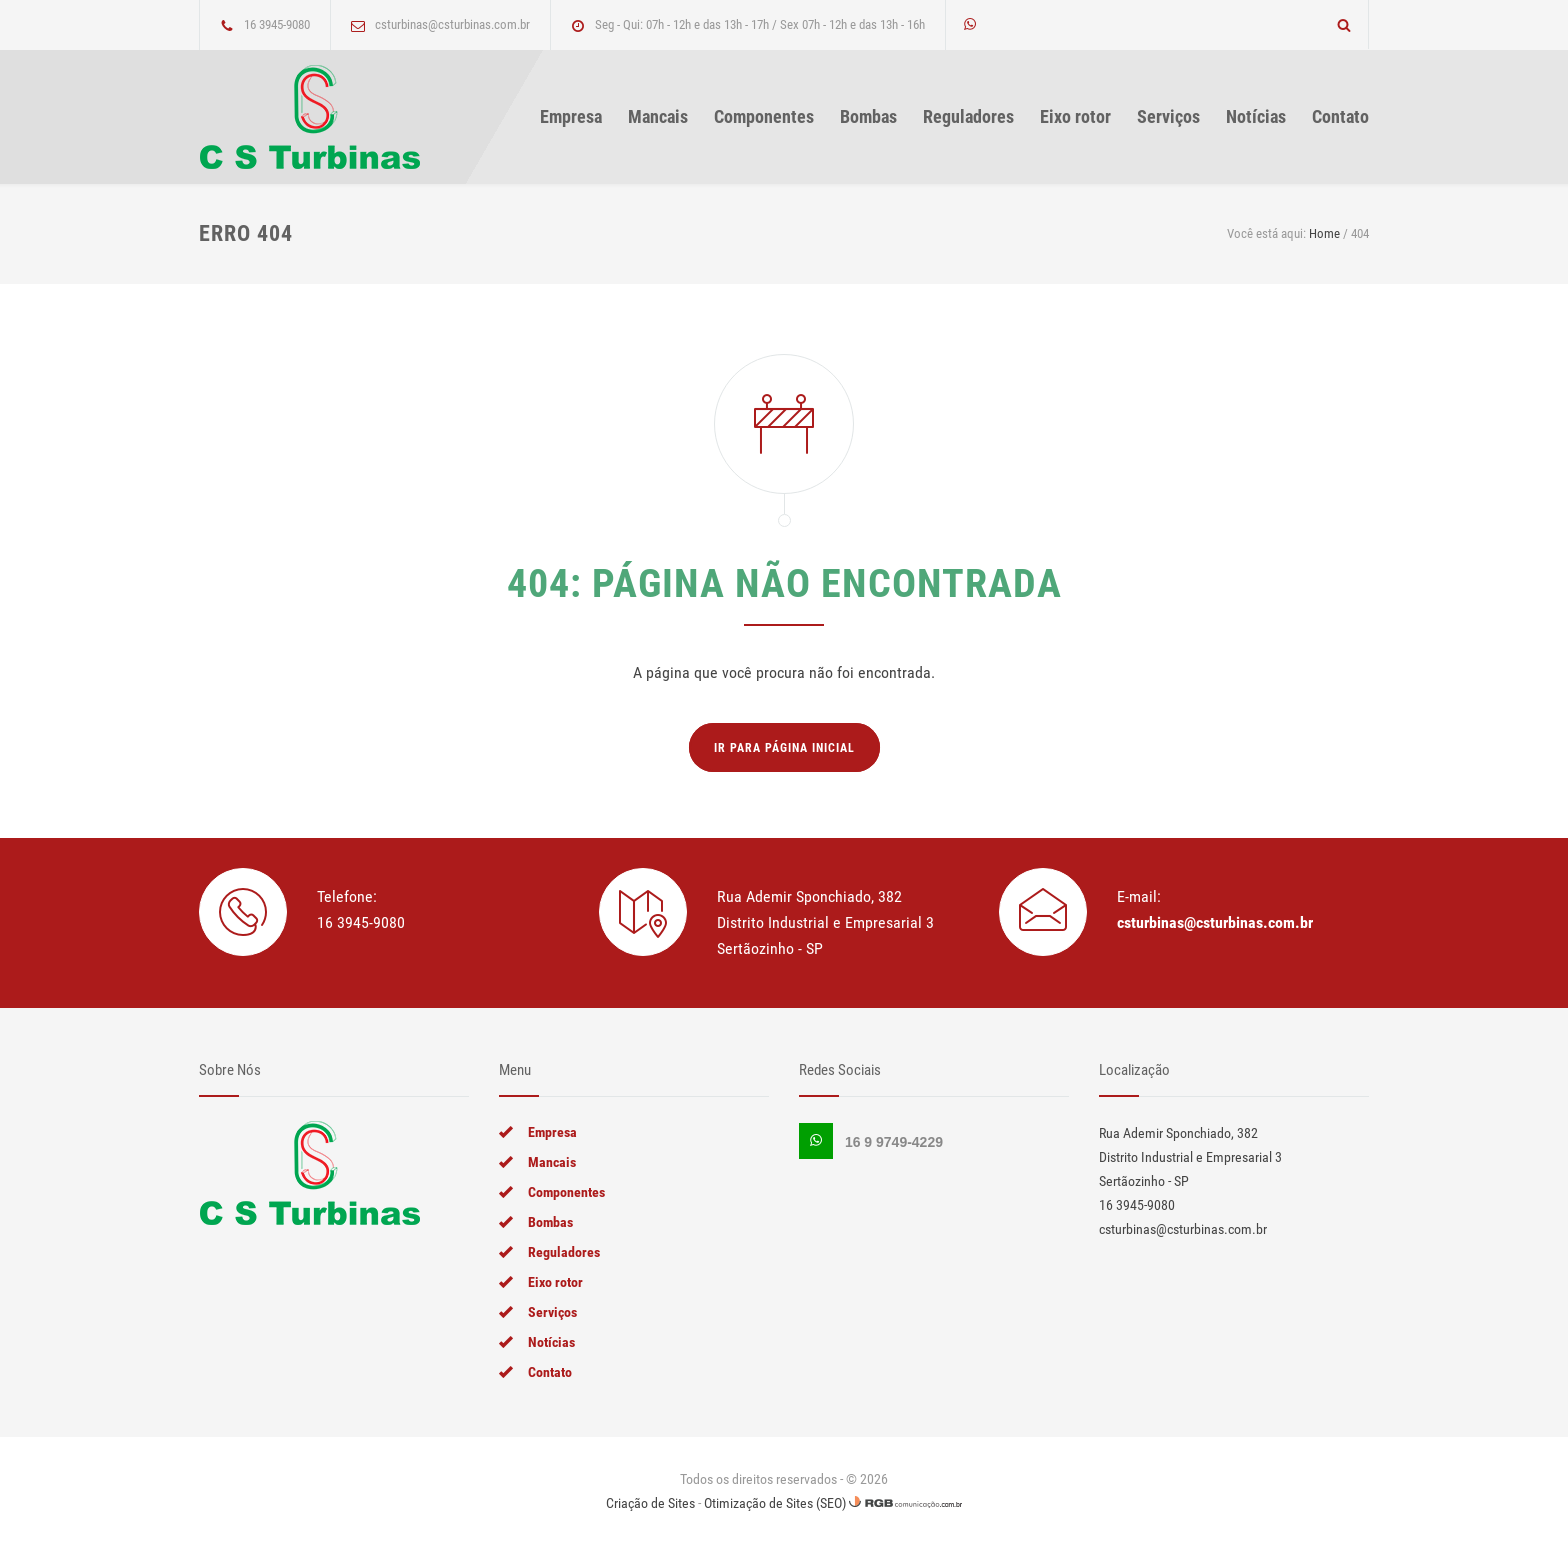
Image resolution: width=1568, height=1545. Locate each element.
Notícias (1256, 116)
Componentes (764, 116)
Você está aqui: (1266, 233)
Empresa (571, 116)
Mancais (658, 116)
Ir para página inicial (784, 748)
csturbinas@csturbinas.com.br (1215, 922)
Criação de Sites (650, 1503)
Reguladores (968, 116)
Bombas (868, 116)
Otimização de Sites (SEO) (775, 1503)
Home (1324, 233)
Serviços (1168, 116)
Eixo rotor (1075, 116)
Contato (1340, 116)
